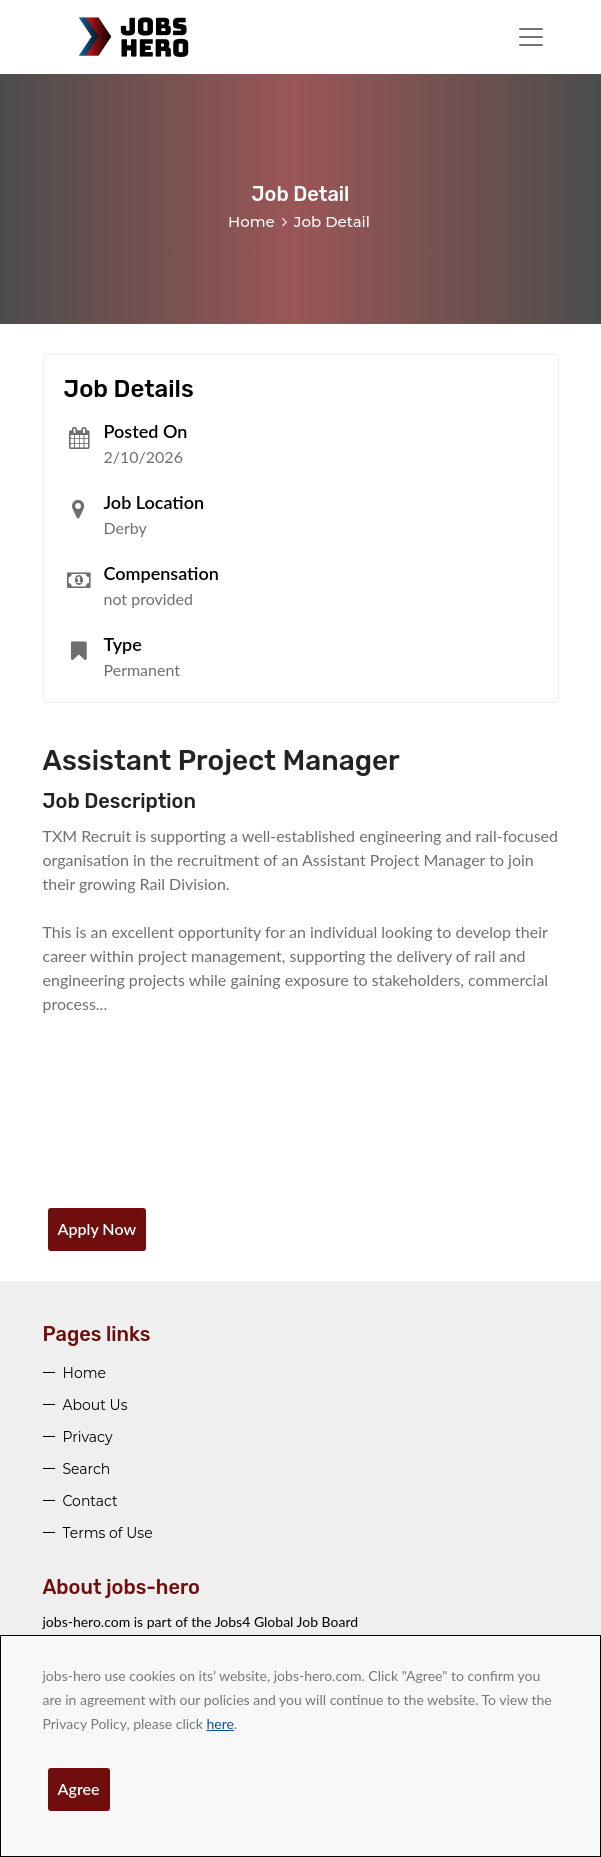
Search (87, 1469)
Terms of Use (108, 1533)
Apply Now (97, 1228)
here (219, 1723)
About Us (95, 1405)
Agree (79, 1788)
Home (251, 221)
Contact (90, 1501)
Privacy (88, 1437)
